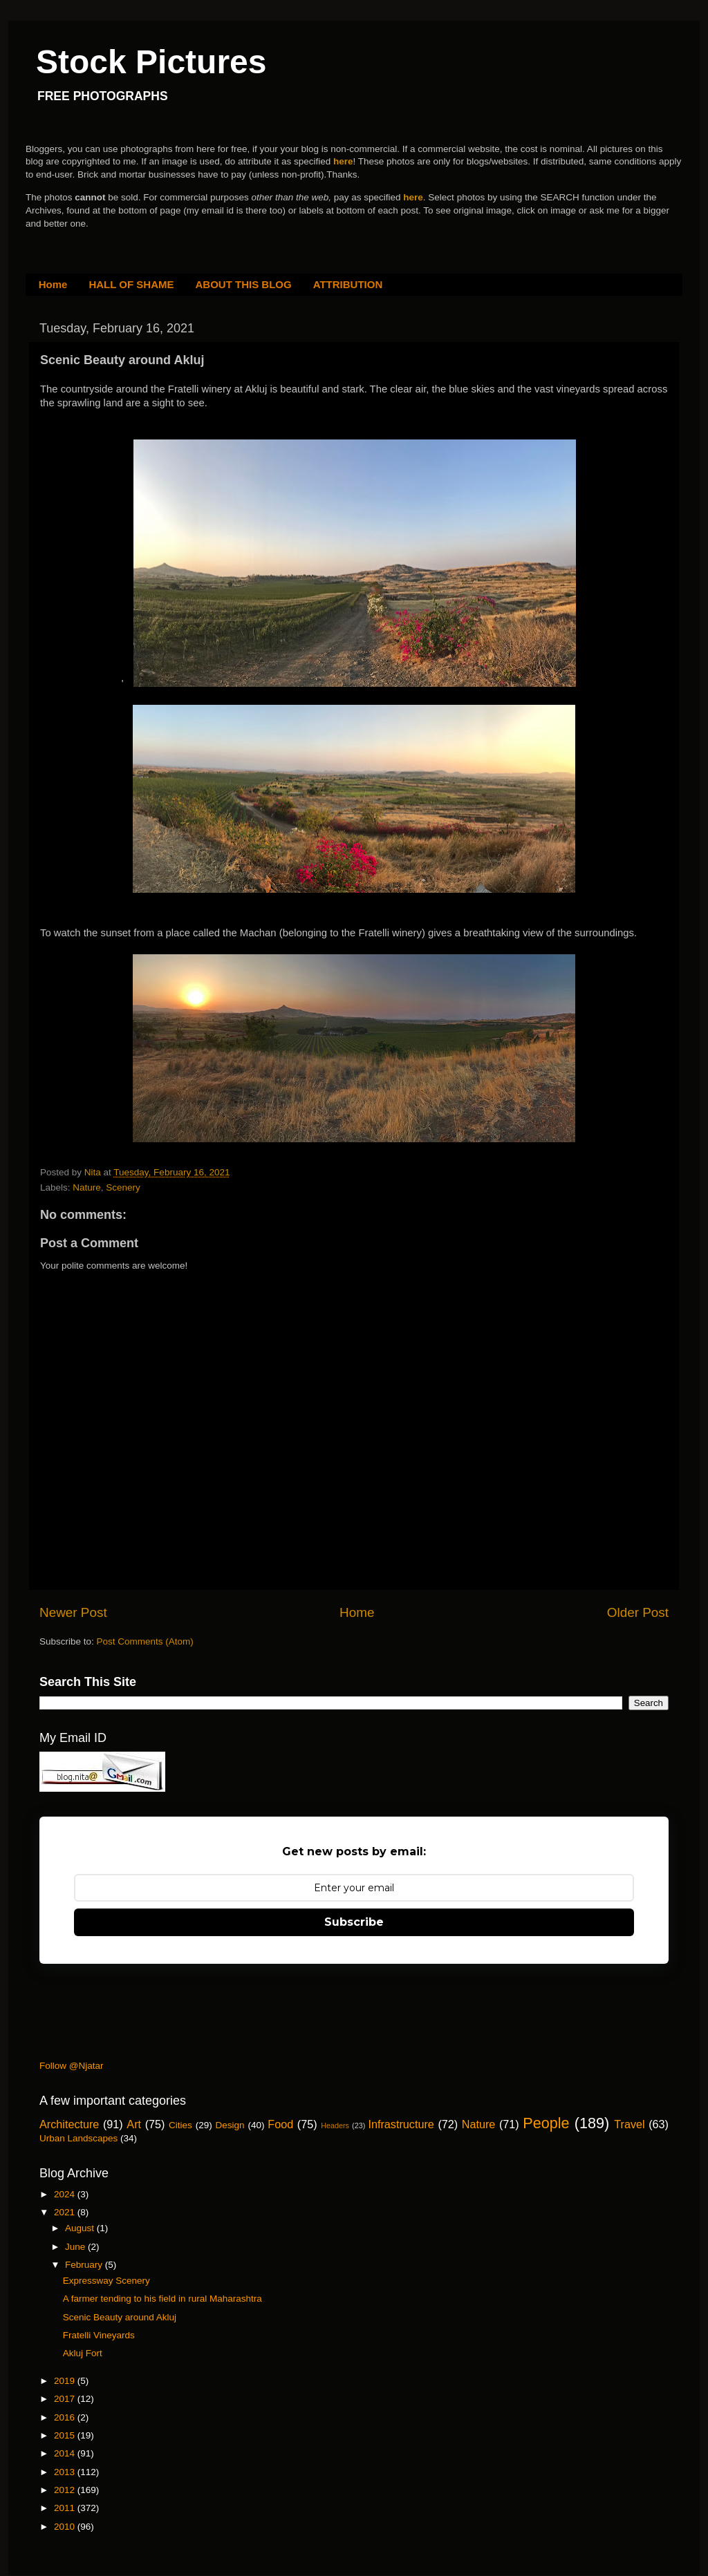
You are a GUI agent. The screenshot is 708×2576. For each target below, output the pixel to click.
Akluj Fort (82, 2353)
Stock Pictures (151, 62)
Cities (180, 2125)
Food (280, 2124)
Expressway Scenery (106, 2280)
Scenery (123, 1187)
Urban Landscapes (78, 2138)
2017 (65, 2399)
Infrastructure (401, 2124)
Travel (629, 2124)
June (76, 2247)
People (546, 2123)
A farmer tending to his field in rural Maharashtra (162, 2298)
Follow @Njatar (71, 2066)
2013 (65, 2472)
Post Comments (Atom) (145, 1641)
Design (230, 2125)
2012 (65, 2490)
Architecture (69, 2124)
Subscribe (354, 1922)
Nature (87, 1187)
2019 (65, 2381)
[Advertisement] (291, 2016)
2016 (65, 2417)
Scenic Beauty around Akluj (119, 2317)
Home (53, 284)
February (85, 2265)
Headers (335, 2125)
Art (134, 2124)
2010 (65, 2526)
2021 (65, 2212)
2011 (65, 2508)
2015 (65, 2435)
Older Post (638, 1612)
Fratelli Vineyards (99, 2335)
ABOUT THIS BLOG (244, 284)
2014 (65, 2453)
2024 (65, 2194)
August (81, 2228)
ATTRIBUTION (348, 284)
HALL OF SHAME (131, 284)
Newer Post (73, 1612)
